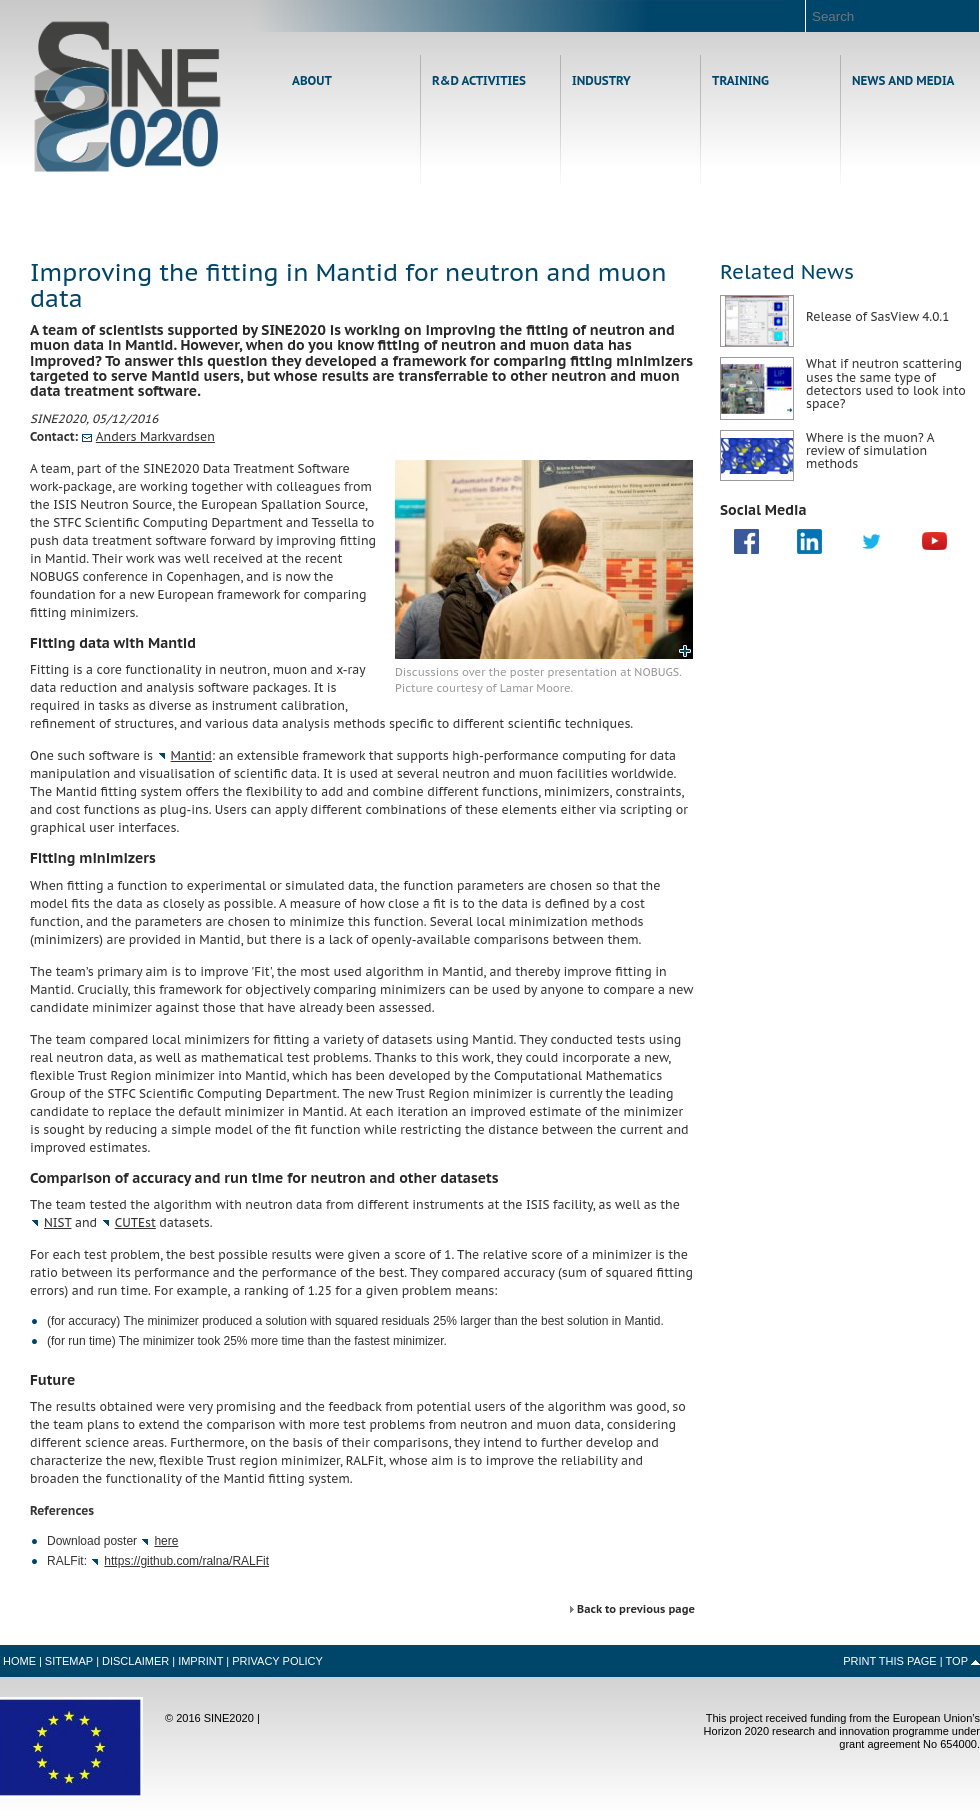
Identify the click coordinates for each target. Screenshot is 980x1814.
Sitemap (69, 1661)
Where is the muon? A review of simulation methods (870, 450)
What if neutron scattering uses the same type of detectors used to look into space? (886, 383)
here (166, 1541)
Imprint (200, 1661)
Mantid (191, 755)
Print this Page (890, 1661)
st (135, 1222)
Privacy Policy (277, 1661)
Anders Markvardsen (155, 436)
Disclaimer (135, 1661)
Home (127, 96)
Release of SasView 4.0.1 (877, 316)
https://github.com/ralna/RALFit (186, 1561)
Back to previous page (636, 1609)
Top (957, 1661)
